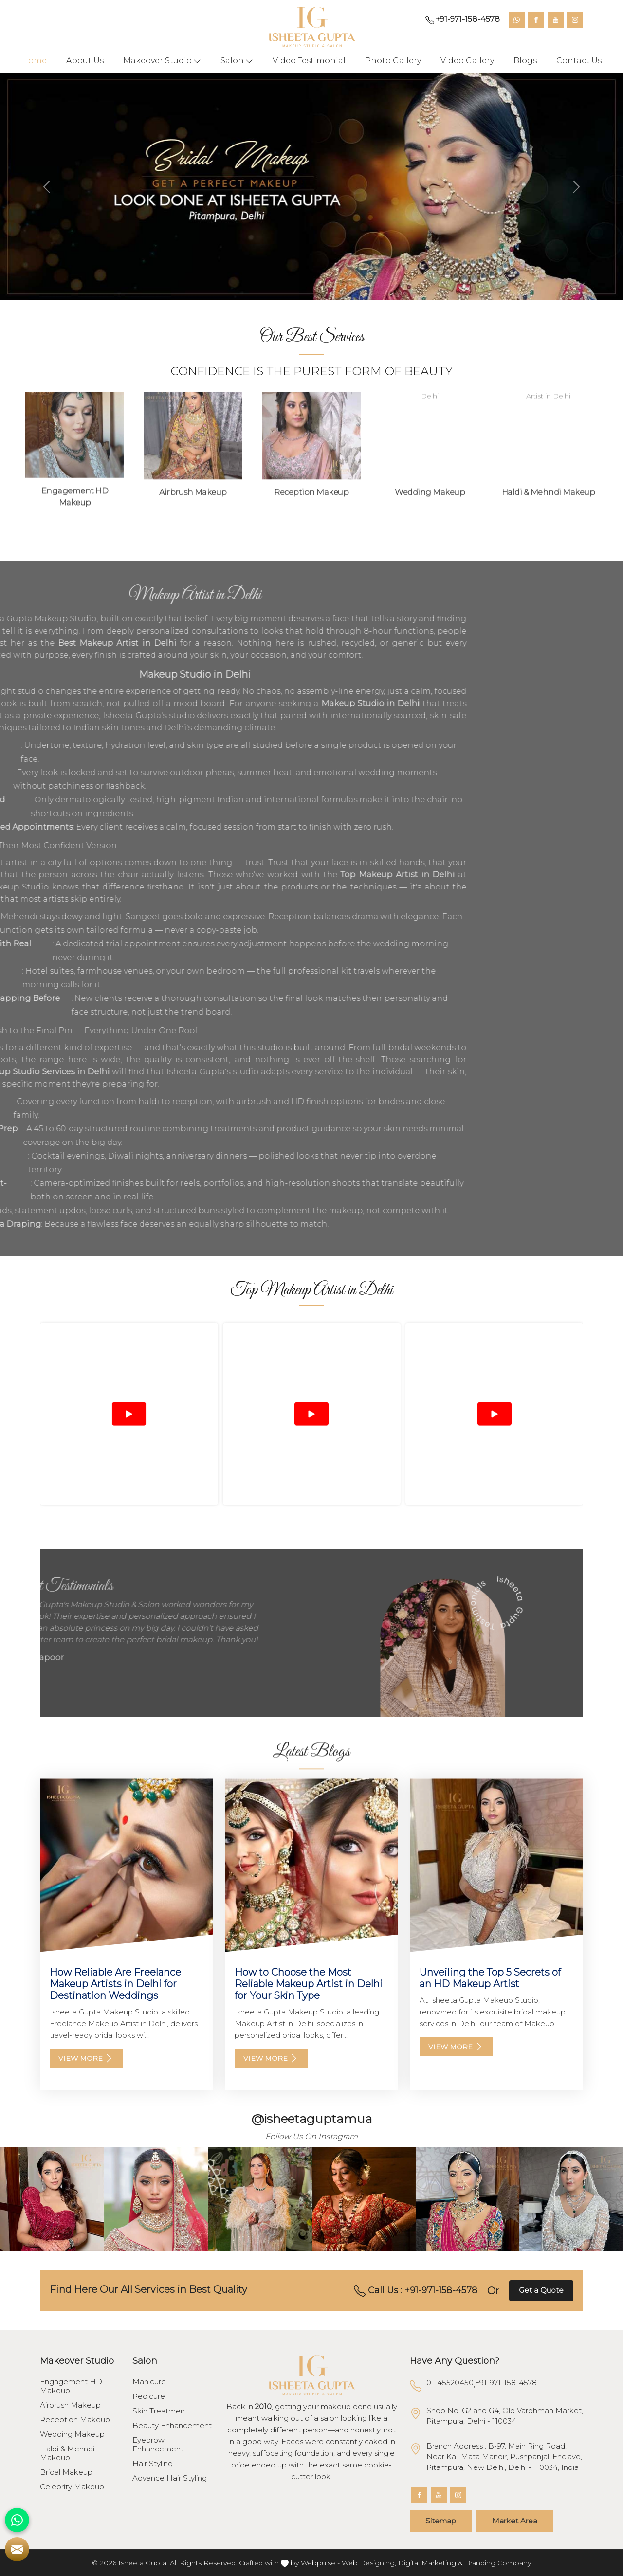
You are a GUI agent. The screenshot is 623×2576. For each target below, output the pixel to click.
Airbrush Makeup (70, 2405)
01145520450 (450, 2382)
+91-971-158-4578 (462, 19)
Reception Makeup (75, 2419)
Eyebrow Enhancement (157, 2444)
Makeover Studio (162, 61)
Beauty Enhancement (172, 2425)
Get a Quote (541, 2290)
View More (86, 2058)
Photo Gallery (393, 60)
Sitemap (440, 2520)
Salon (236, 61)
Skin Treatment (160, 2411)
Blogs (525, 60)
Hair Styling (152, 2463)
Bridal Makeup (66, 2472)
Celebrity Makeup (72, 2487)
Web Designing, (369, 2562)
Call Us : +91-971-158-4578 (415, 2291)
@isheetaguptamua (311, 2118)
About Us (85, 60)
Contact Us (579, 60)
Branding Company (498, 2562)
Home (34, 60)
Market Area (514, 2520)
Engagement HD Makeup (71, 2386)
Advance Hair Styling (169, 2478)
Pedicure (148, 2396)
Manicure (149, 2381)
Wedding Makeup (72, 2434)
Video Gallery (467, 60)
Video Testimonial (309, 60)
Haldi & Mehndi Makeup (67, 2453)
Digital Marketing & (430, 2562)
